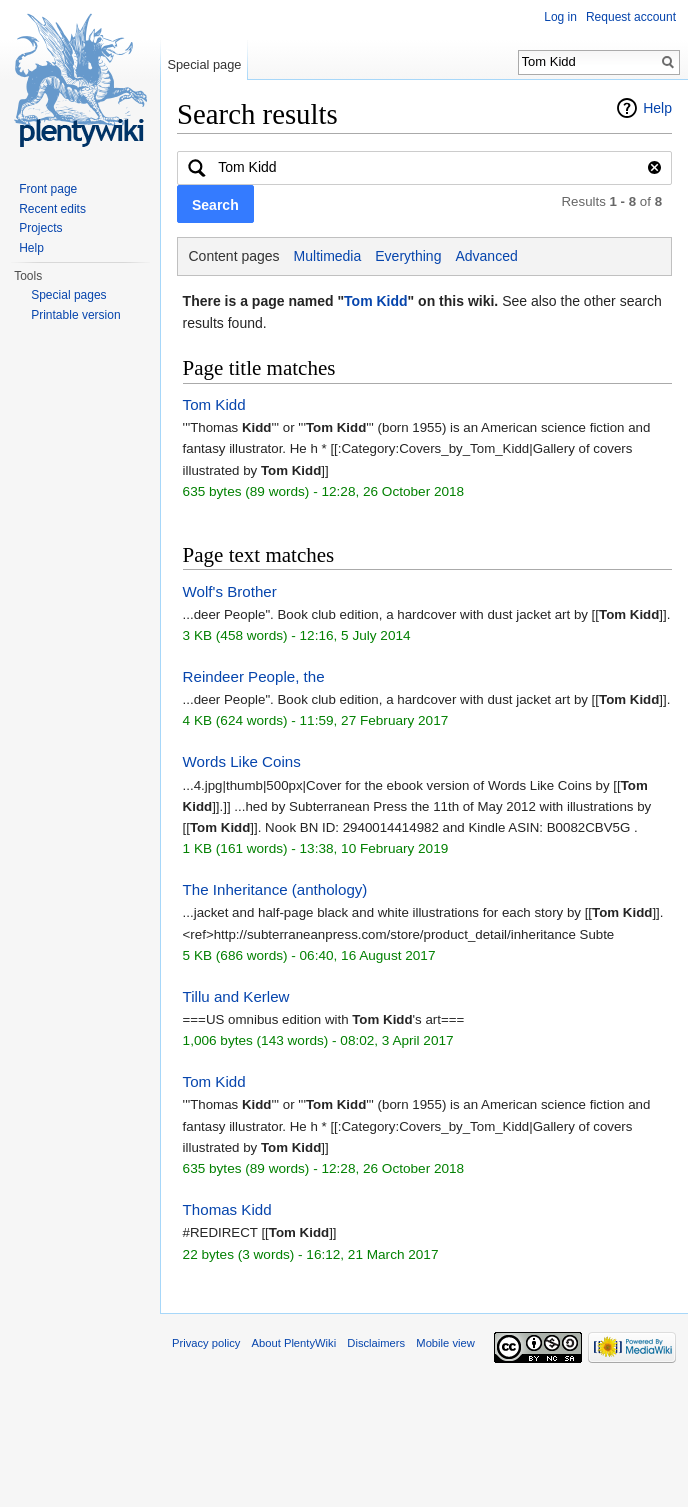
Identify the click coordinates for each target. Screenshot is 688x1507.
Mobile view (445, 1343)
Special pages (68, 295)
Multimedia (328, 256)
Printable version (75, 315)
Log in (560, 17)
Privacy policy (206, 1343)
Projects (40, 228)
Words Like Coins (242, 761)
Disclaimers (376, 1343)
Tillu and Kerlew (236, 996)
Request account (631, 17)
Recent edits (52, 209)
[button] (215, 204)
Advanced (486, 256)
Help (657, 108)
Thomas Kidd (227, 1209)
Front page (48, 189)
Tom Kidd (376, 301)
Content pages (234, 256)
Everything (408, 256)
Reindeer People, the (254, 676)
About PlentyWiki (294, 1343)
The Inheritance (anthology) (275, 889)
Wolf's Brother (230, 591)
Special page (204, 64)
